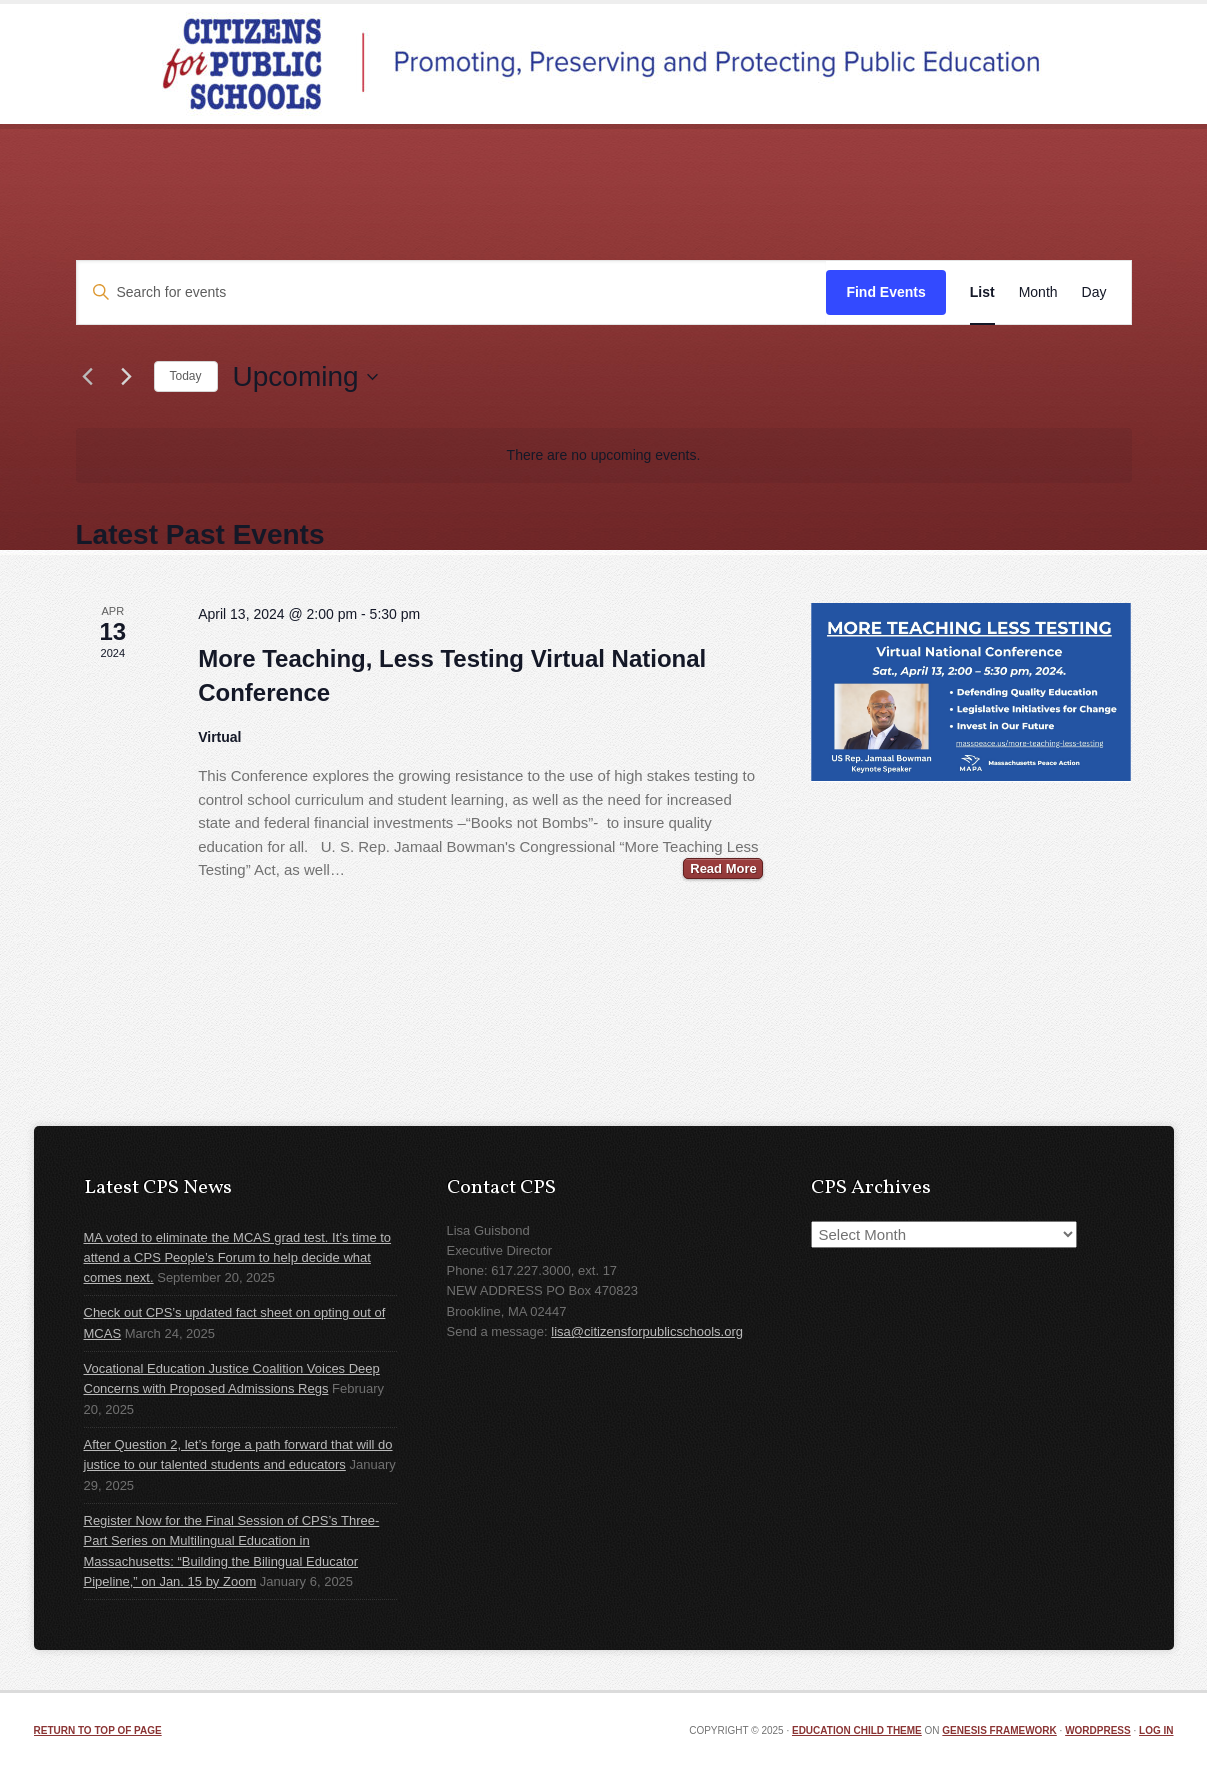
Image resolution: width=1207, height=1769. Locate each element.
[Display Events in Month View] (1038, 292)
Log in (1156, 1730)
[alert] (604, 455)
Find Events (885, 292)
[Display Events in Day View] (1094, 292)
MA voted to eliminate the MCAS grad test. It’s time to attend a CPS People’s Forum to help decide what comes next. (238, 1258)
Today (186, 376)
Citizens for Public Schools (604, 64)
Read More (723, 868)
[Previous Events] (88, 377)
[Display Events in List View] (982, 292)
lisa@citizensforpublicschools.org (647, 1331)
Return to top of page (98, 1730)
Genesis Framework (999, 1730)
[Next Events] (127, 377)
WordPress (1098, 1730)
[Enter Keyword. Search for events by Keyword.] (452, 292)
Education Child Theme (857, 1730)
